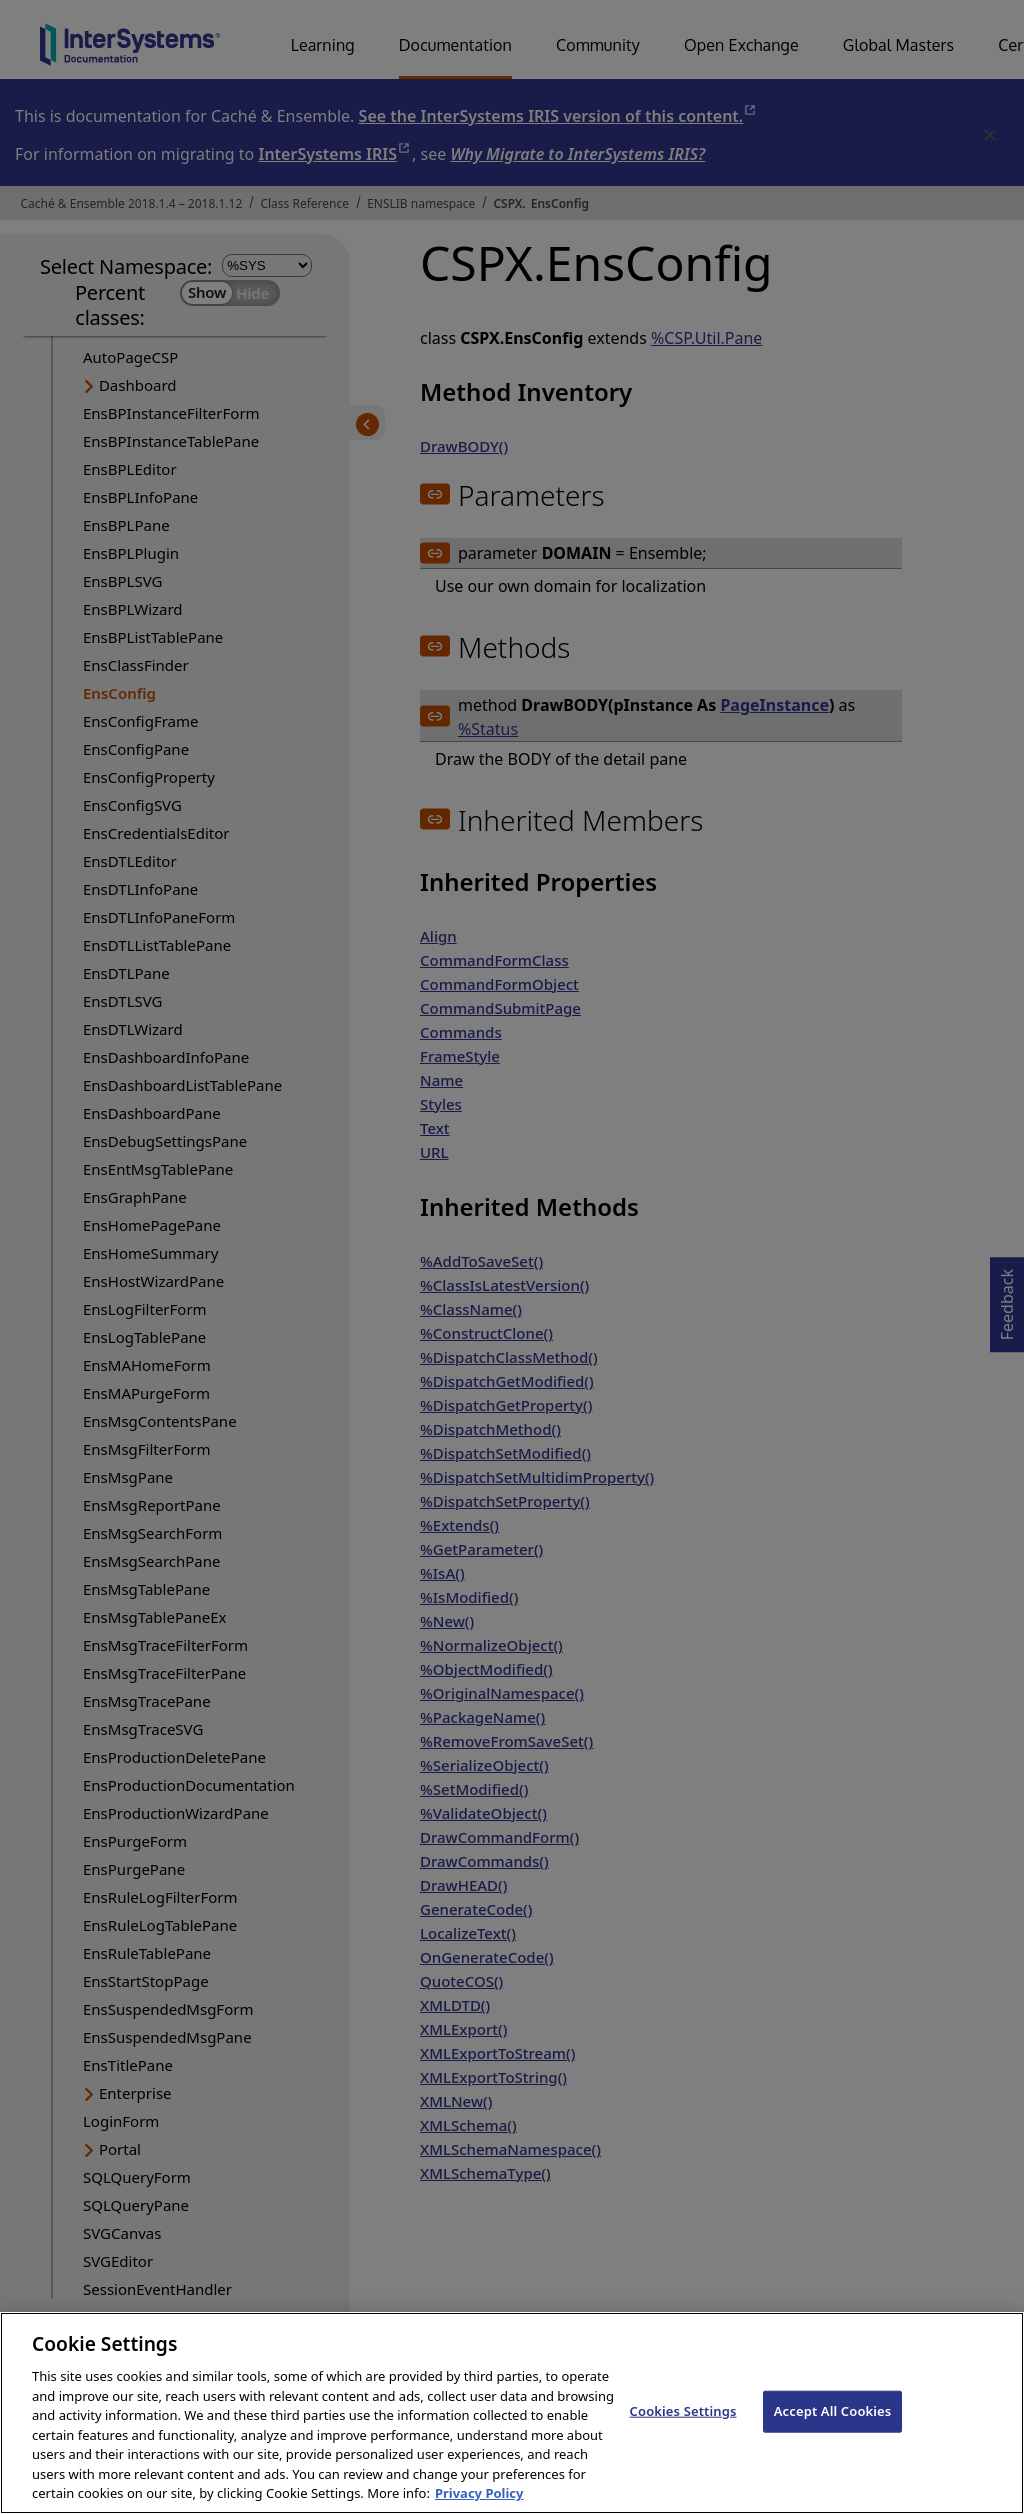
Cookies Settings (683, 2432)
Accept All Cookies (833, 2432)
